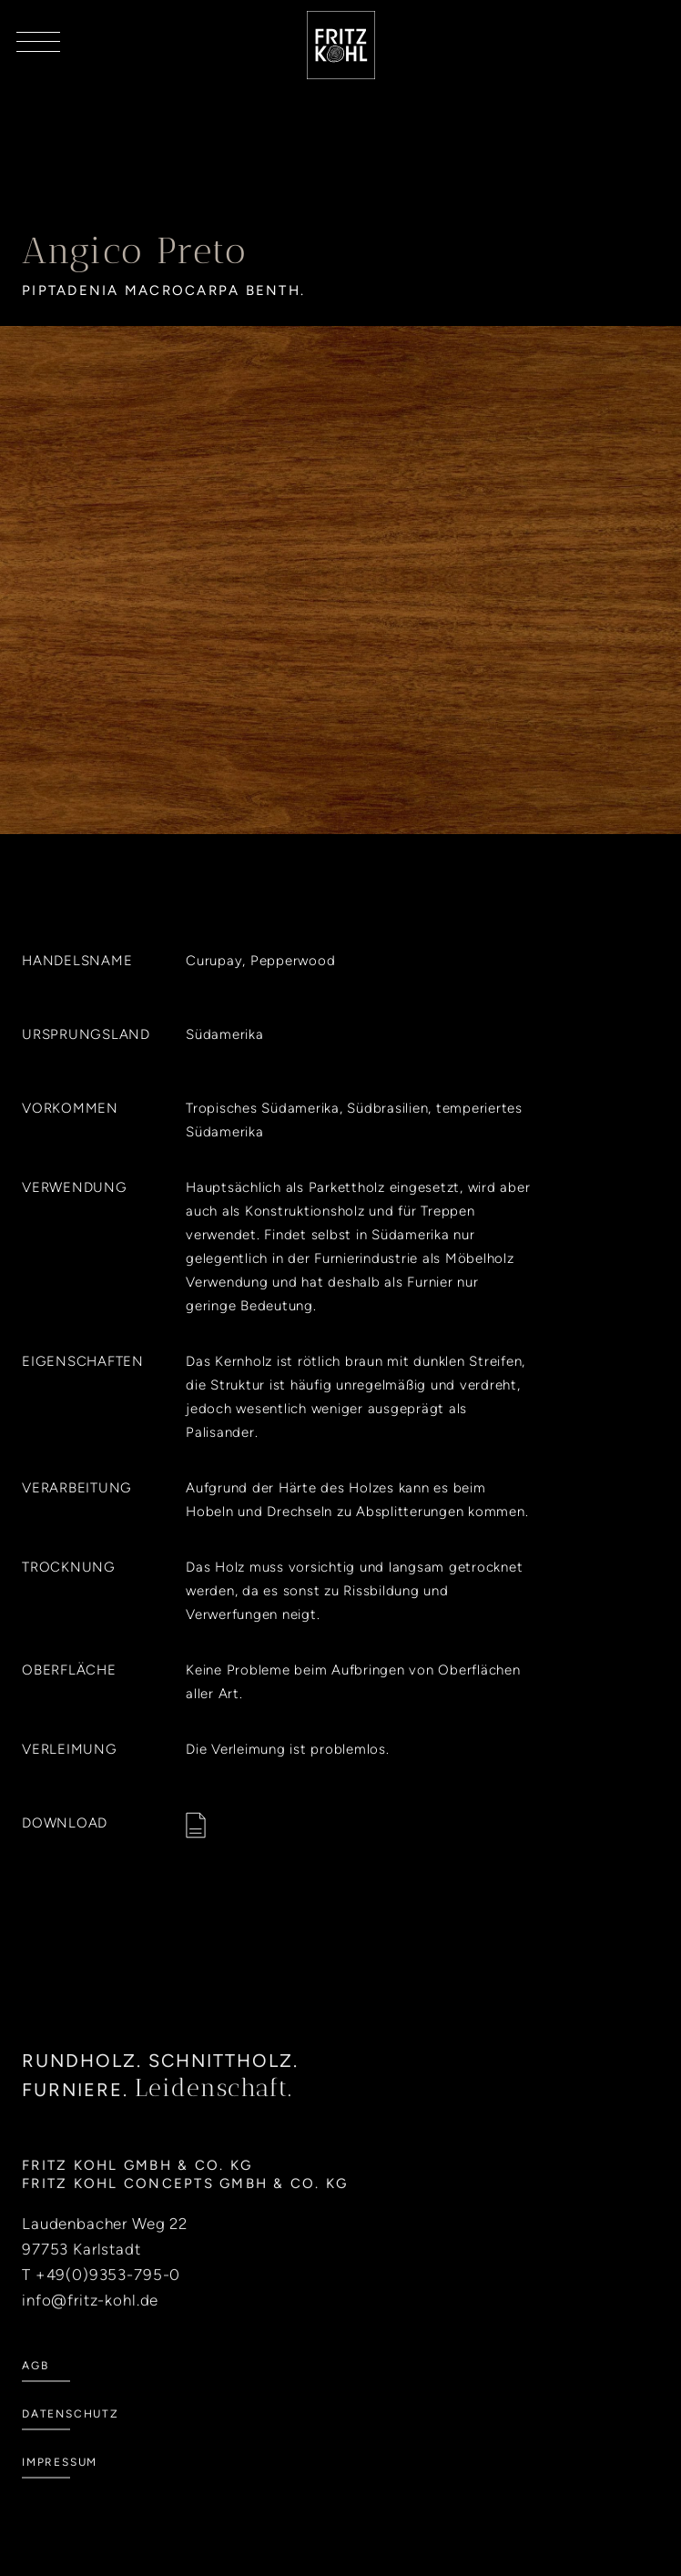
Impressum (59, 2485)
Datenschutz (70, 2437)
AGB (35, 2389)
